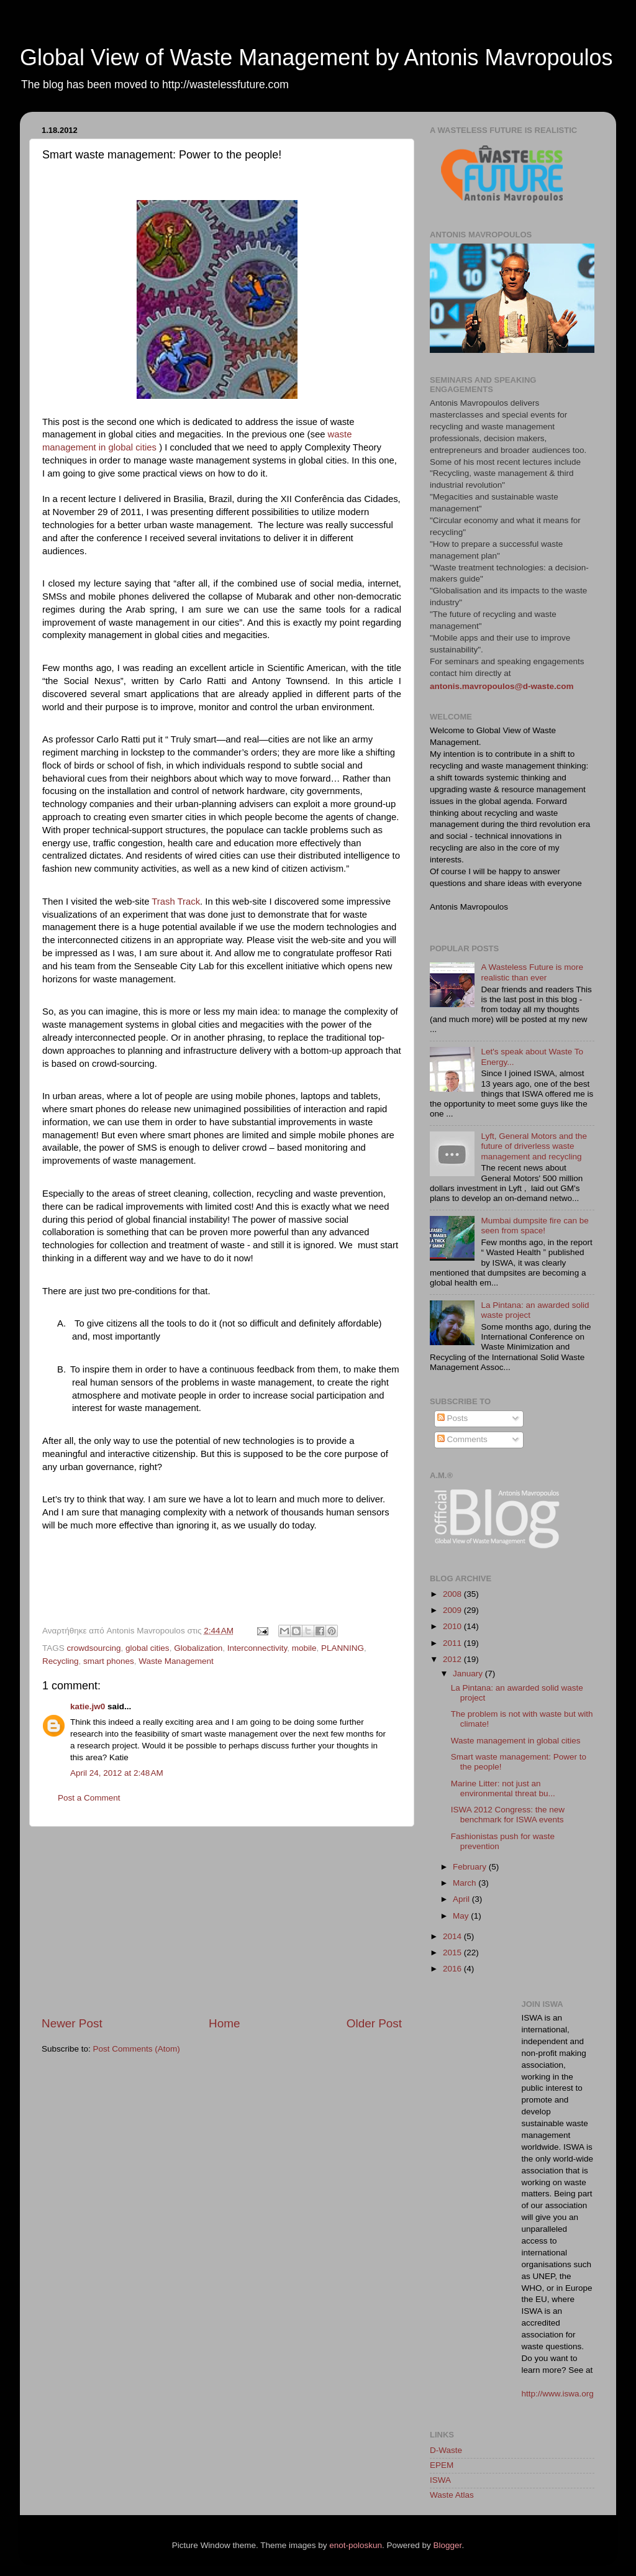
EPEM (441, 2465)
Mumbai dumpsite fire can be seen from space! (534, 1225)
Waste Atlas (452, 2495)
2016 (453, 1968)
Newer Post (72, 2023)
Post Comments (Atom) (136, 2048)
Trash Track (176, 902)
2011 (453, 1643)
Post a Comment (89, 1797)
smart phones (108, 1661)
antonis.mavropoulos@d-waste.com (501, 686)
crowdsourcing (94, 1648)
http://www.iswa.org (558, 2393)
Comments (462, 1439)
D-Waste (446, 2450)
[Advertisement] (222, 1921)
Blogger (448, 2545)
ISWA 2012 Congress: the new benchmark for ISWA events (508, 1814)
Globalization (198, 1648)
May (462, 1916)
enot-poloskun (355, 2545)
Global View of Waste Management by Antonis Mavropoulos (316, 57)
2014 (453, 1936)
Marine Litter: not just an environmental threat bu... (503, 1788)
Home (224, 2023)
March (465, 1883)
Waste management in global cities (516, 1740)
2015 (453, 1952)
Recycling (60, 1661)
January (469, 1673)
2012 (453, 1659)
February (471, 1866)
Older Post (374, 2023)
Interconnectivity (257, 1648)
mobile (304, 1648)
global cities (147, 1648)
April (462, 1899)
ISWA (440, 2480)
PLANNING (342, 1648)
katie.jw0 (87, 1706)
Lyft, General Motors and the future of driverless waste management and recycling (534, 1146)
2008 (453, 1594)
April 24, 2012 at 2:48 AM (116, 1773)
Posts (452, 1418)
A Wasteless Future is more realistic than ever (532, 972)
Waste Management (176, 1661)
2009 (453, 1610)
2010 (453, 1626)
